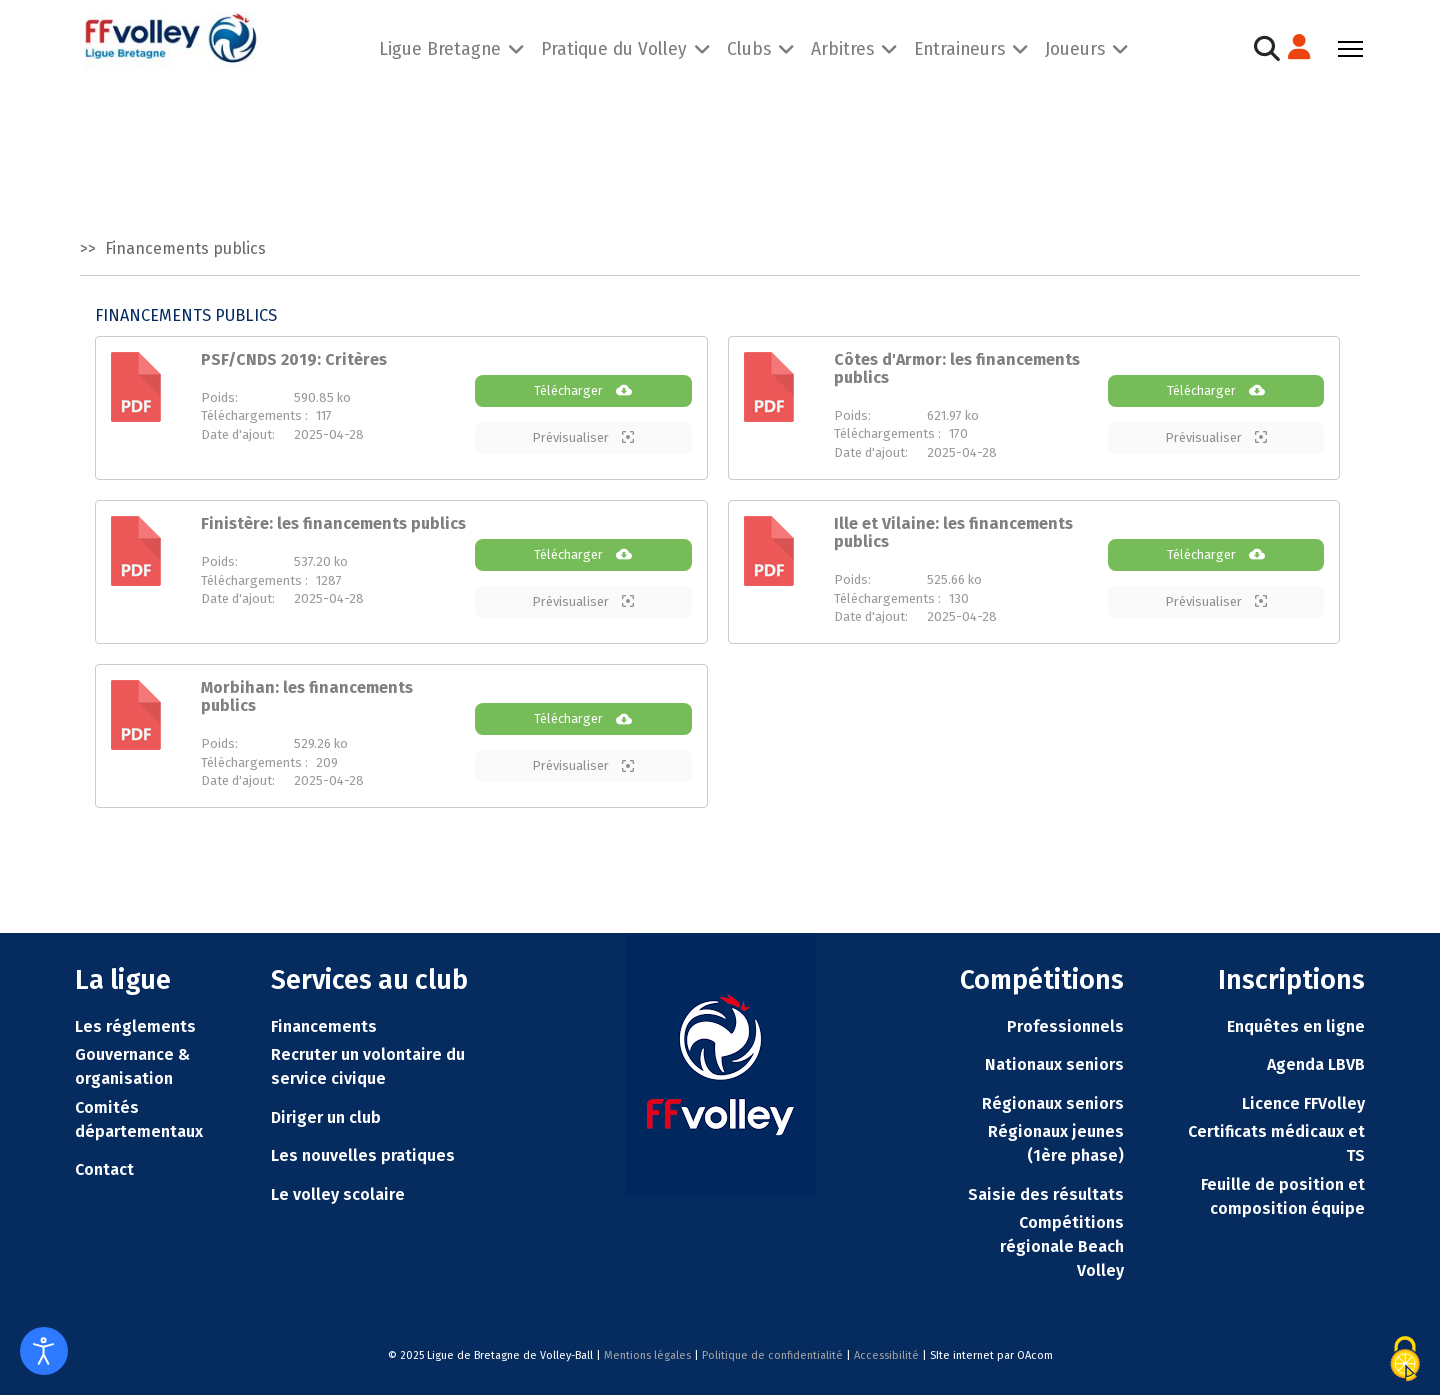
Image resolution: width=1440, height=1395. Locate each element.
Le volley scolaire (338, 1194)
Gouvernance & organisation (132, 1066)
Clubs (749, 48)
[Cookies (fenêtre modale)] (1405, 1359)
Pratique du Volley (614, 48)
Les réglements (135, 1026)
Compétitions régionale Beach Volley (1062, 1246)
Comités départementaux (139, 1119)
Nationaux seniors (1054, 1064)
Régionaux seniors (1053, 1103)
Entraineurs (959, 48)
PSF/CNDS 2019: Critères (294, 359)
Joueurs (1075, 48)
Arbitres (842, 48)
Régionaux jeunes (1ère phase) (1056, 1143)
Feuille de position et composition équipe (1283, 1196)
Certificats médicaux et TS (1276, 1143)
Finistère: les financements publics (333, 523)
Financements (324, 1026)
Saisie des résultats (1046, 1194)
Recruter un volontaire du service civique (368, 1066)
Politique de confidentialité (772, 1355)
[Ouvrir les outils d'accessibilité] (44, 1351)
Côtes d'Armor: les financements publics (957, 368)
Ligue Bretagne (440, 48)
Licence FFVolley (1303, 1103)
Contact (104, 1169)
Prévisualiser (583, 437)
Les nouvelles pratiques (363, 1155)
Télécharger (583, 390)
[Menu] (1350, 49)
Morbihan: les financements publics (307, 696)
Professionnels (1065, 1026)
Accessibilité (886, 1355)
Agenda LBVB (1316, 1064)
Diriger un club (326, 1117)
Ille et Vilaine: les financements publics (953, 532)
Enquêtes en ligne (1296, 1026)
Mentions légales (647, 1355)
